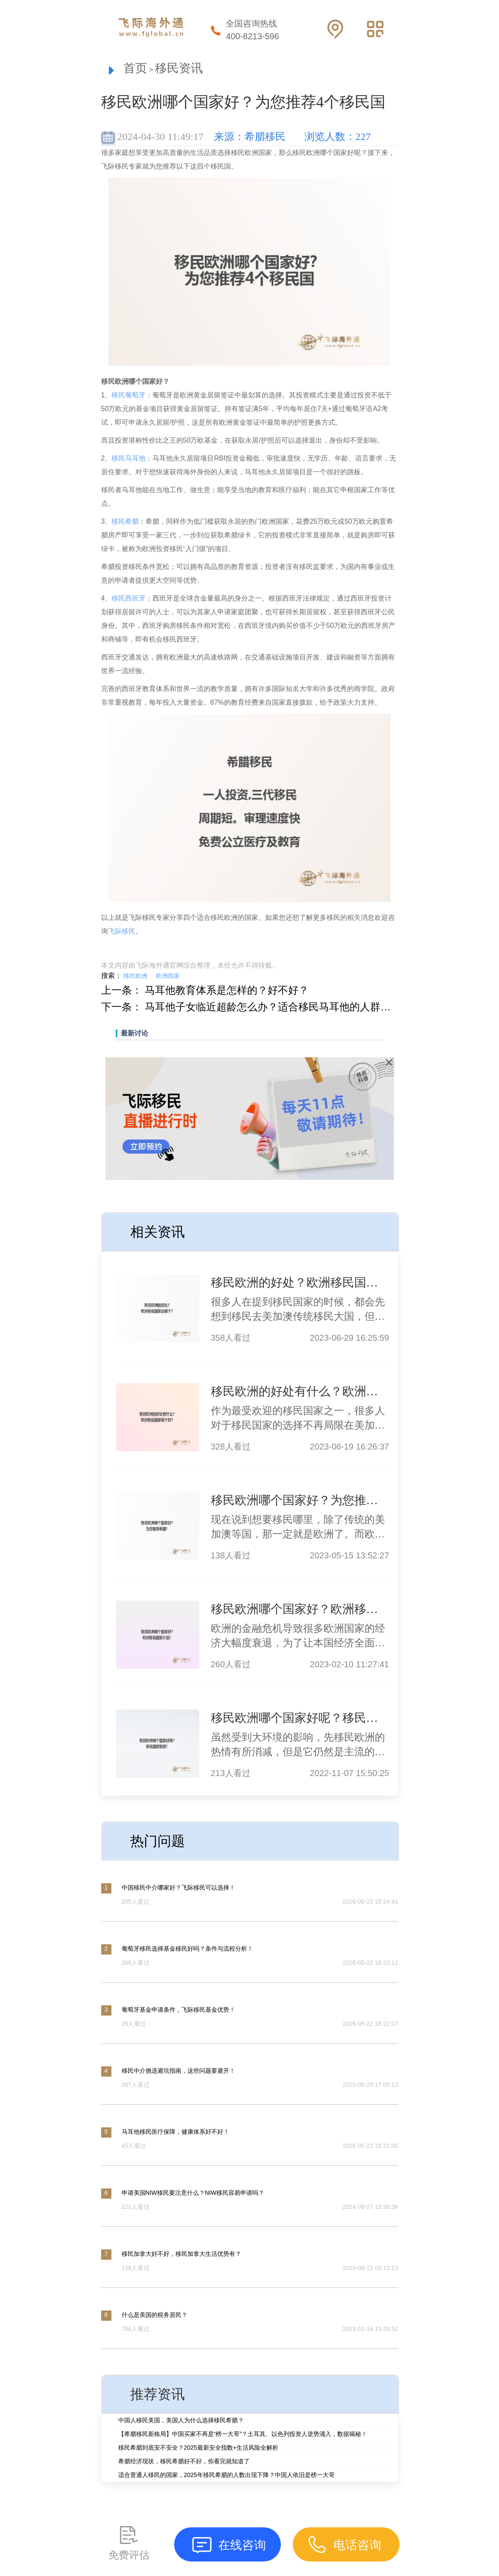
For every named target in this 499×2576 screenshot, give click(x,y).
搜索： (111, 975)
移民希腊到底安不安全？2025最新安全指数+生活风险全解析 (198, 2447)
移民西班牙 (128, 598)
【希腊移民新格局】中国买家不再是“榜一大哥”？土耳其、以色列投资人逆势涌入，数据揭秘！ (242, 2433)
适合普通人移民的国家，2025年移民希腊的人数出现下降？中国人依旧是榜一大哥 (226, 2474)
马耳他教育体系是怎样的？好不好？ (227, 990)
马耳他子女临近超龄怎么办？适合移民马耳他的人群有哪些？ (283, 1006)
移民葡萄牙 (128, 395)
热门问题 (157, 1841)
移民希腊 (125, 521)
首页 (135, 68)
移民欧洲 (135, 975)
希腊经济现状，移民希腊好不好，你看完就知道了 (184, 2461)
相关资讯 (157, 1232)
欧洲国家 (168, 975)
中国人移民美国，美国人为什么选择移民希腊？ (181, 2420)
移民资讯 (179, 68)
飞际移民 (121, 931)
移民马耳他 (128, 458)
